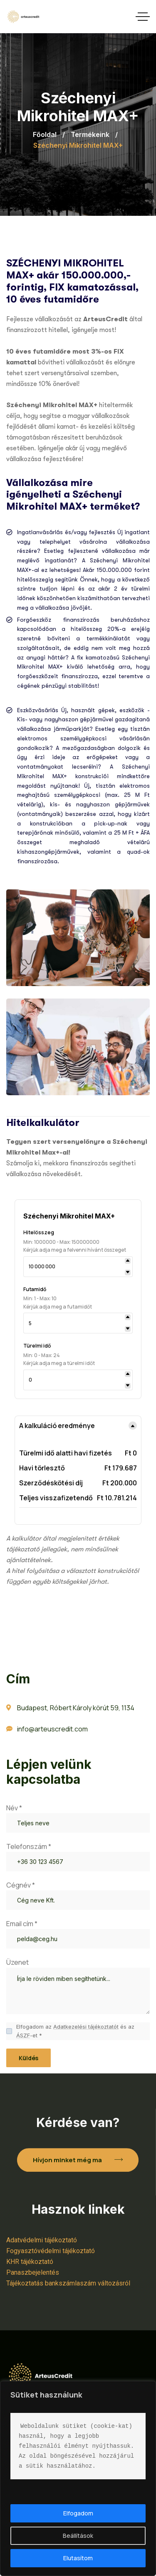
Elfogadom (78, 2513)
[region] (78, 2478)
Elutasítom (78, 2558)
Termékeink (90, 134)
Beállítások (78, 2535)
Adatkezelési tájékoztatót (86, 2034)
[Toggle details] (125, 1425)
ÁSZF (23, 2042)
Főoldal (45, 134)
